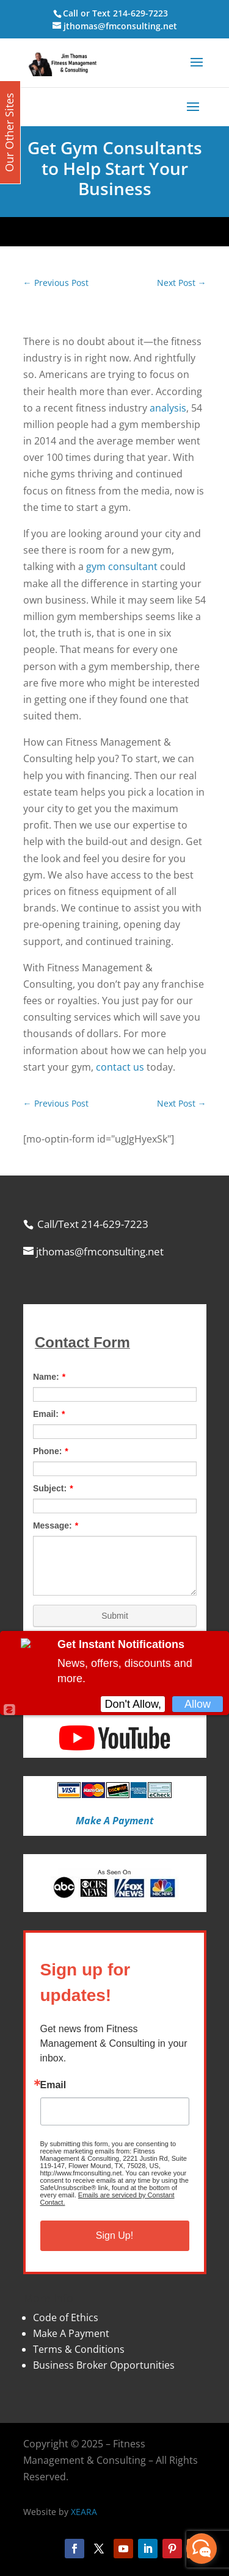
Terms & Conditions (79, 2349)
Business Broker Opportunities (104, 2365)
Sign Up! (114, 2235)
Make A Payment (71, 2333)
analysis (168, 408)
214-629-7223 (140, 13)
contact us (120, 1067)
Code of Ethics (65, 2317)
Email (53, 2085)
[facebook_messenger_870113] (201, 2548)
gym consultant (122, 566)
